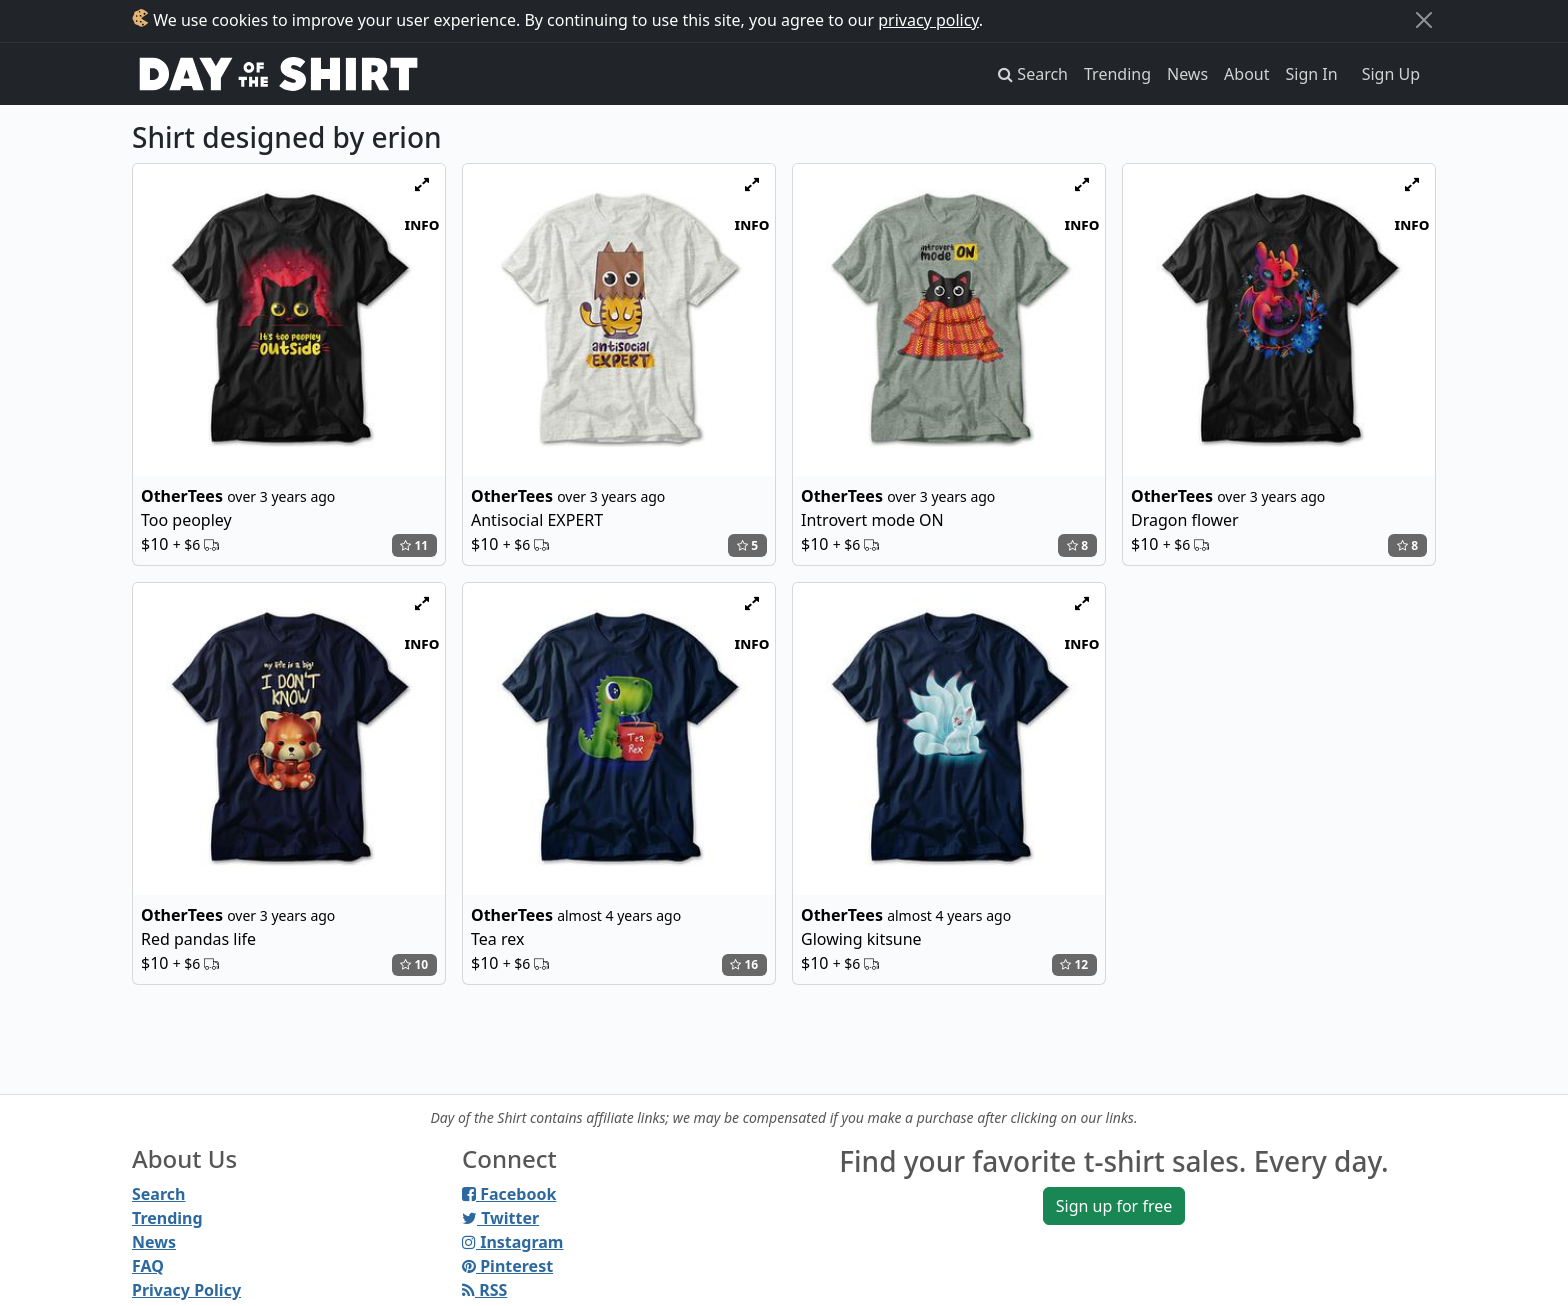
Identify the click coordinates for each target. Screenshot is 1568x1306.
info (422, 224)
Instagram (512, 1242)
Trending (1117, 74)
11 (414, 545)
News (1187, 74)
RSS (484, 1290)
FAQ (148, 1266)
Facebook (509, 1194)
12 (1074, 964)
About (1246, 74)
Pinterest (507, 1266)
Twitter (500, 1218)
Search (158, 1194)
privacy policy (928, 20)
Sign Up (1391, 74)
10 (414, 964)
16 (744, 964)
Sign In (1312, 74)
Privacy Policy (186, 1290)
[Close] (1424, 20)
